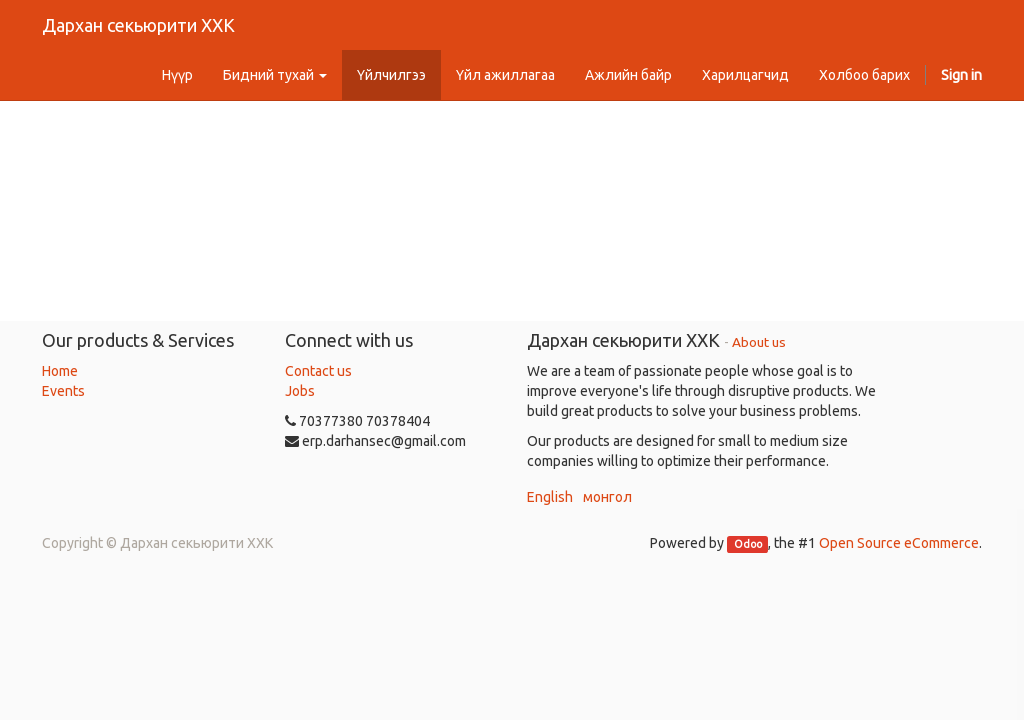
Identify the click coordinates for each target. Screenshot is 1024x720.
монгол (607, 497)
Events (63, 391)
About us (759, 342)
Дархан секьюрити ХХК (138, 25)
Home (60, 371)
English (550, 497)
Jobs (300, 391)
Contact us (318, 371)
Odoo (748, 544)
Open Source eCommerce (899, 543)
